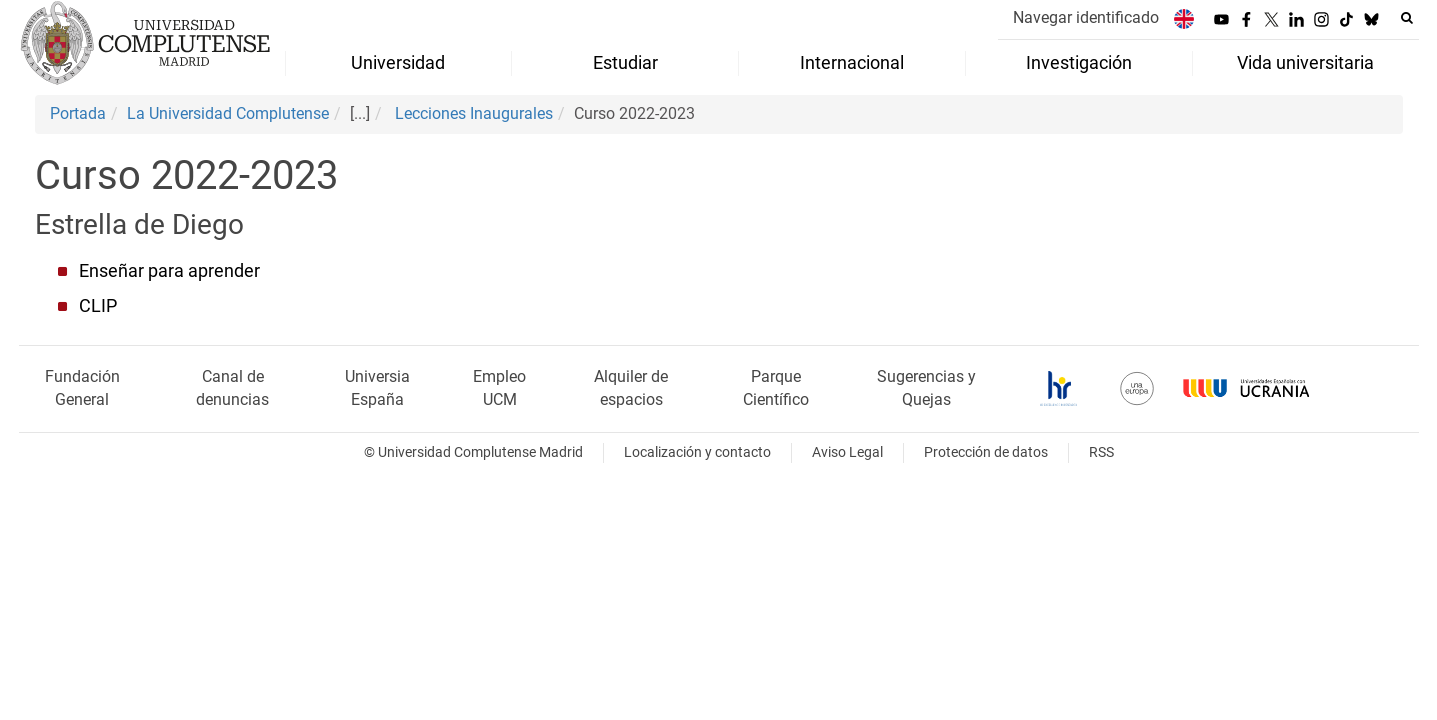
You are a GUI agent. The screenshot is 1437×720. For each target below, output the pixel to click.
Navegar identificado (1086, 17)
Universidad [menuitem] (398, 63)
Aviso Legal (847, 452)
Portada (78, 113)
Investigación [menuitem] (1079, 63)
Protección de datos (986, 452)
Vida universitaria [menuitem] (1305, 63)
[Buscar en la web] (1407, 18)
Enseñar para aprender (169, 271)
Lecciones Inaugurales (472, 113)
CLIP (98, 306)
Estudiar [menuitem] (625, 63)
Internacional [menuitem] (852, 63)
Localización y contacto (697, 452)
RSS (1101, 452)
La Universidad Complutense (228, 113)
